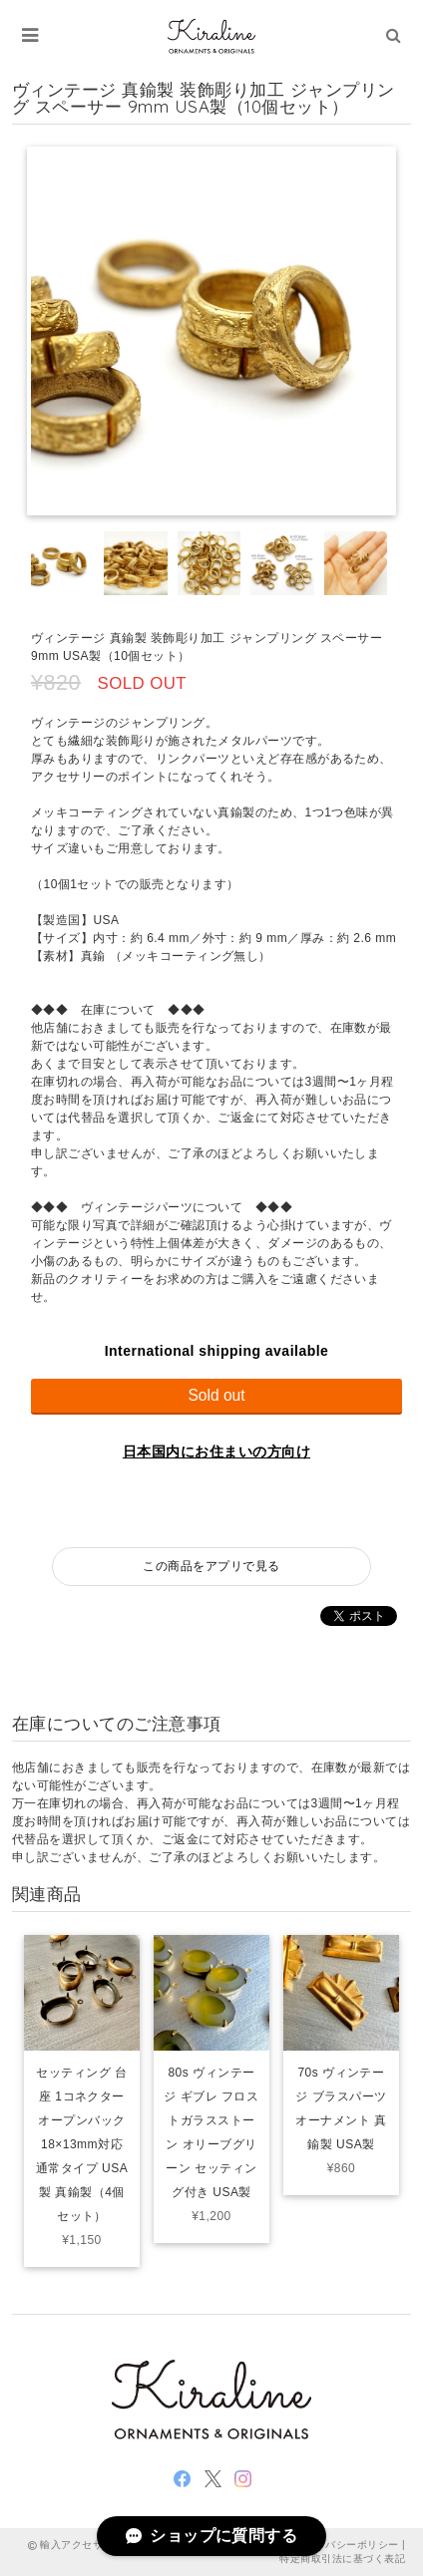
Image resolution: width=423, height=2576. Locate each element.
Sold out (216, 1395)
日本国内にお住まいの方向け (216, 1451)
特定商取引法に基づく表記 (342, 2558)
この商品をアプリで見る (211, 1566)
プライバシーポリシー (346, 2544)
